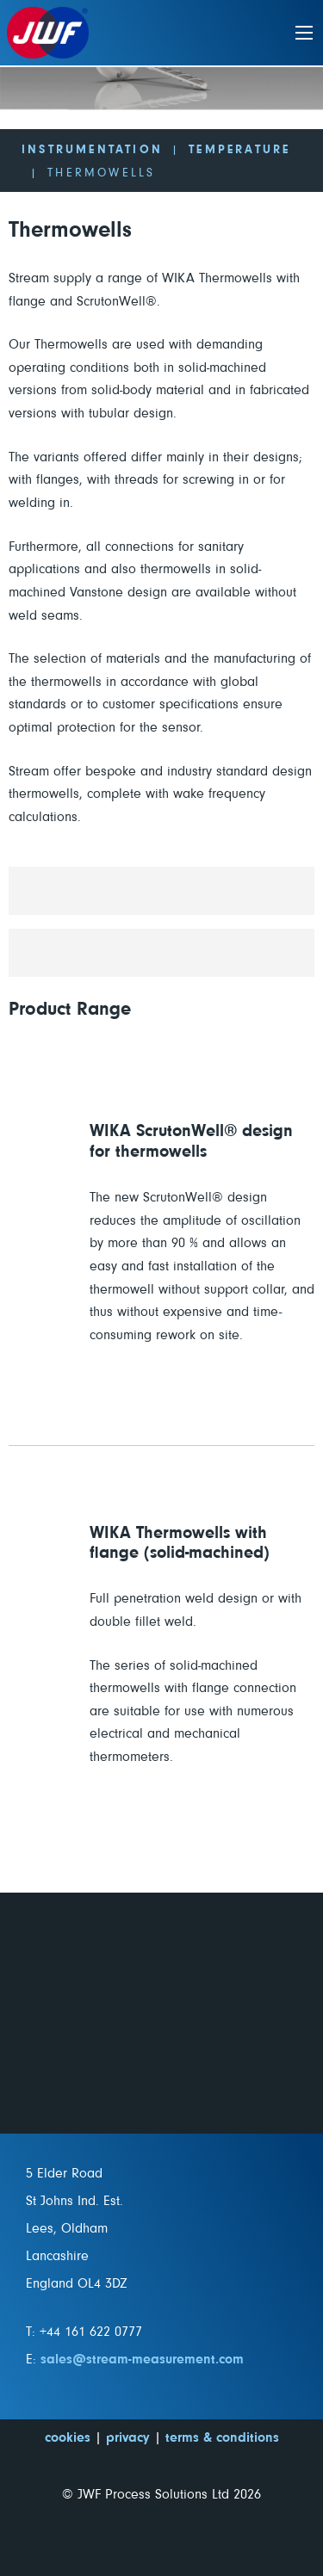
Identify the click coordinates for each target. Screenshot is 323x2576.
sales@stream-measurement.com (142, 2359)
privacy (128, 2437)
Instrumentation (92, 150)
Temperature (239, 150)
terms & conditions (222, 2437)
